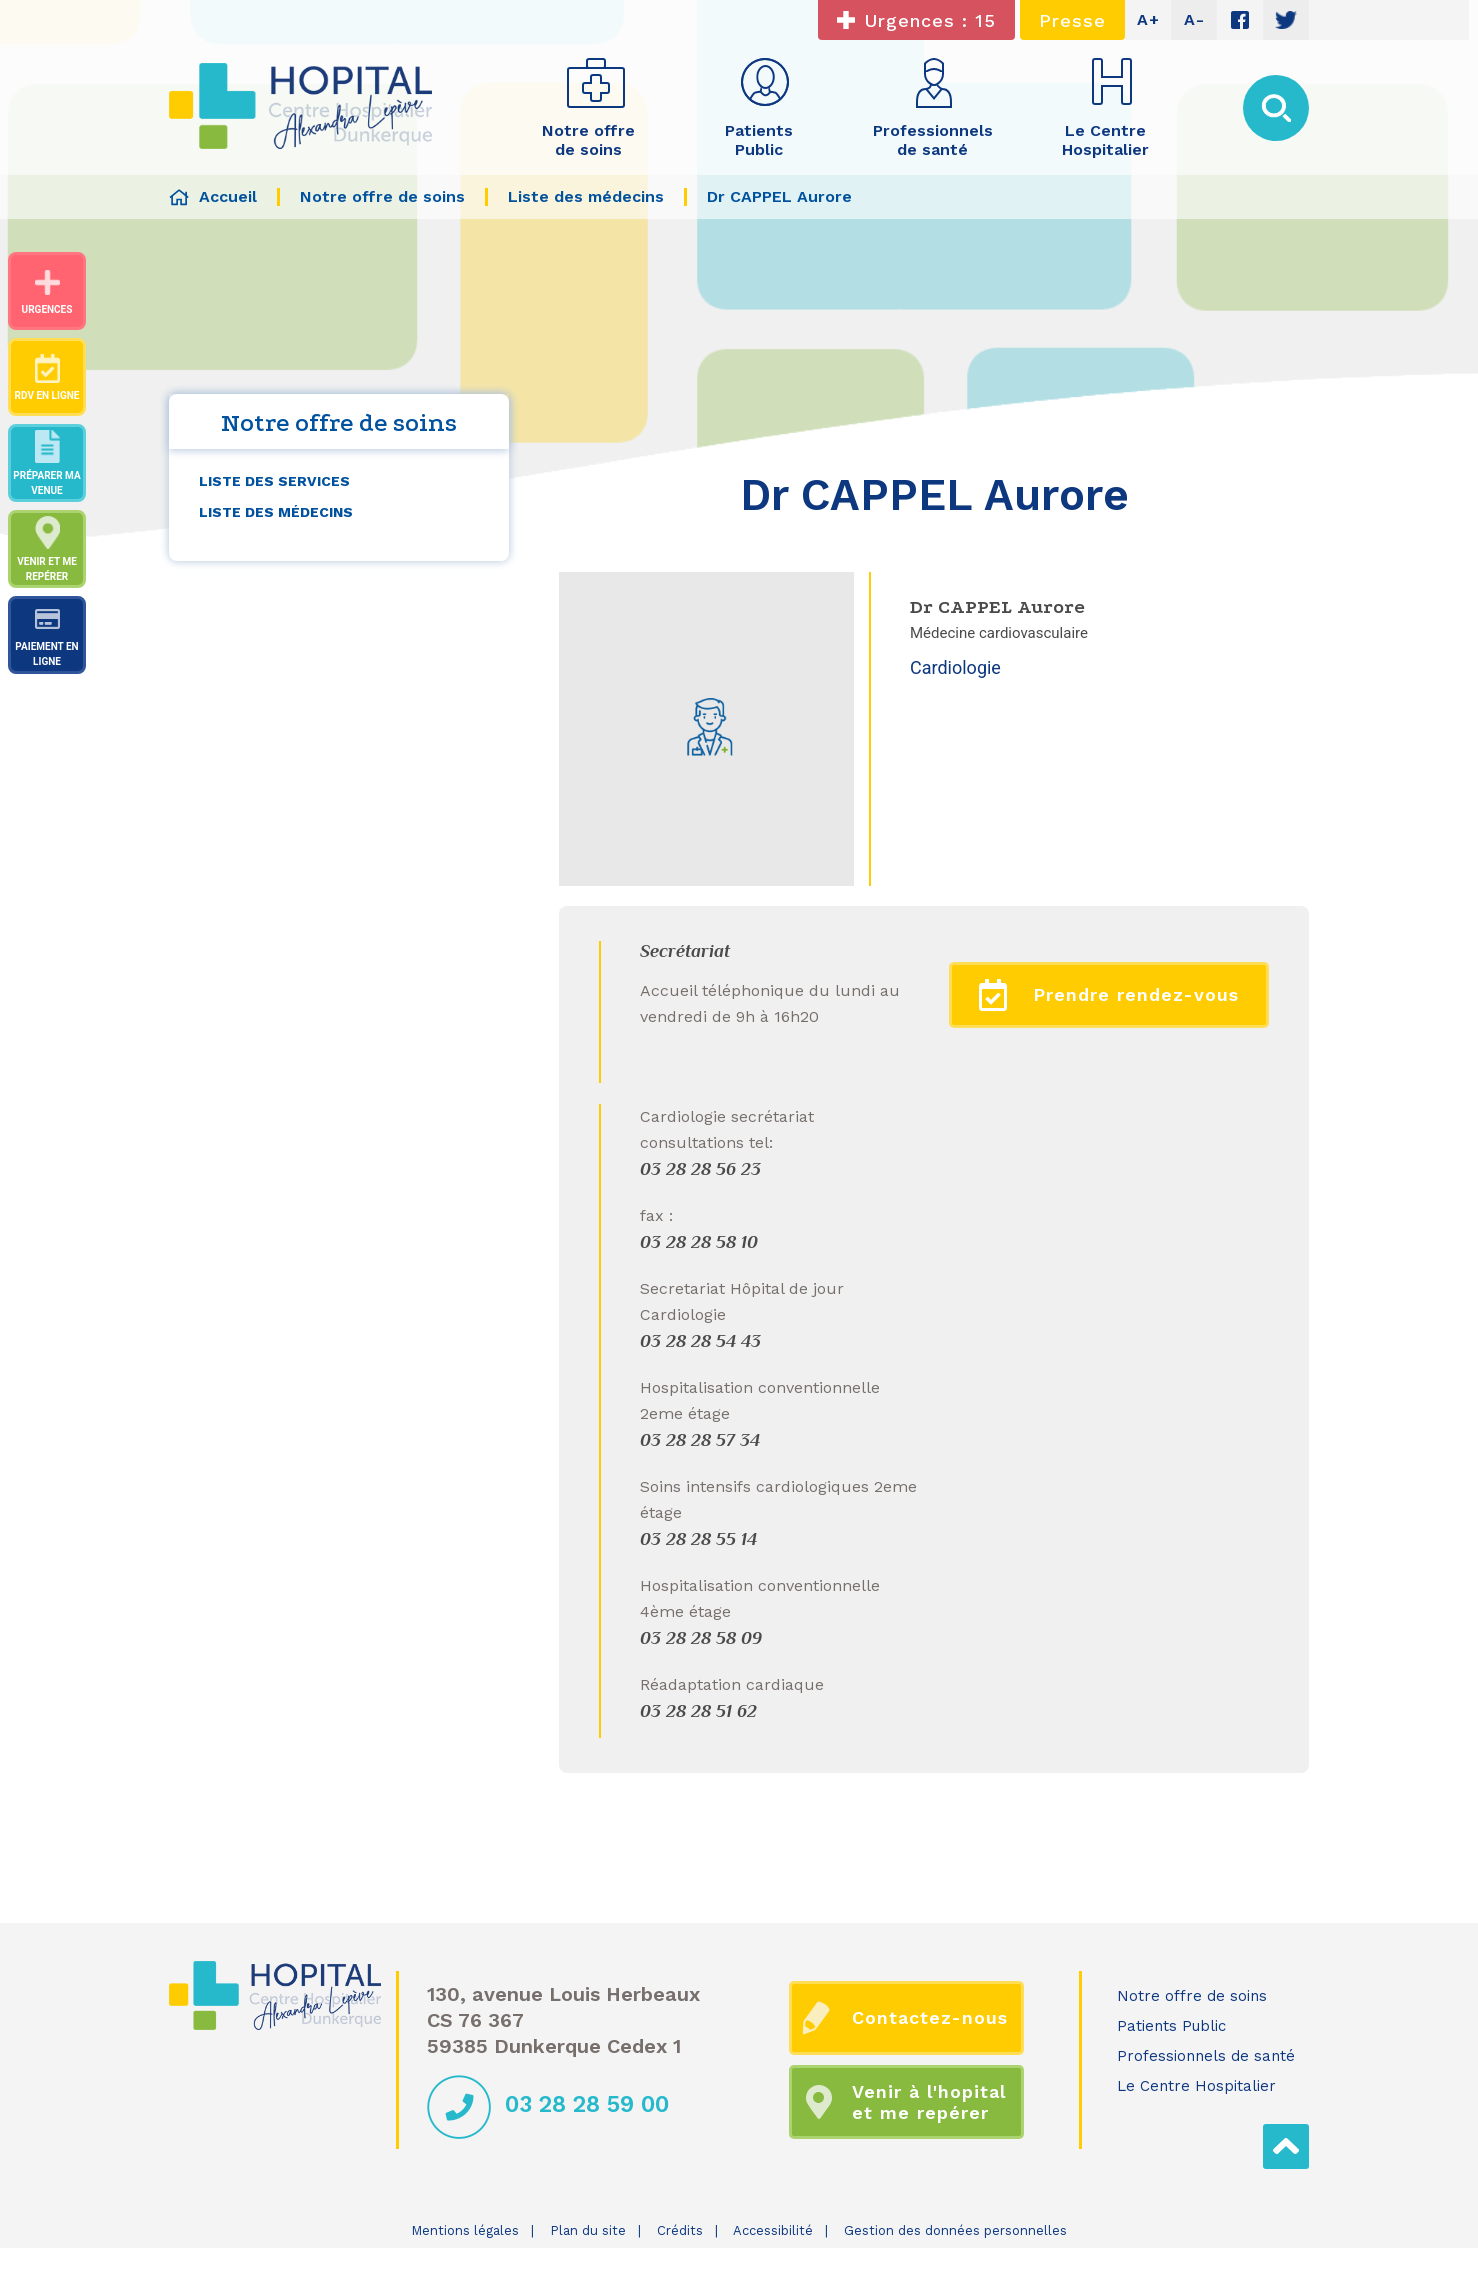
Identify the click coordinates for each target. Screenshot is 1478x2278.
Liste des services (274, 481)
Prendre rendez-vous (1109, 995)
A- (1194, 19)
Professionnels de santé (1206, 2056)
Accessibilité (773, 2230)
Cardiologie (955, 667)
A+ (1148, 19)
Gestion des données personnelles (955, 2230)
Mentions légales (465, 2230)
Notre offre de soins (1192, 1996)
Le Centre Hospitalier (1196, 2086)
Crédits (680, 2230)
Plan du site (588, 2230)
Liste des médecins (276, 512)
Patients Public (1171, 2026)
